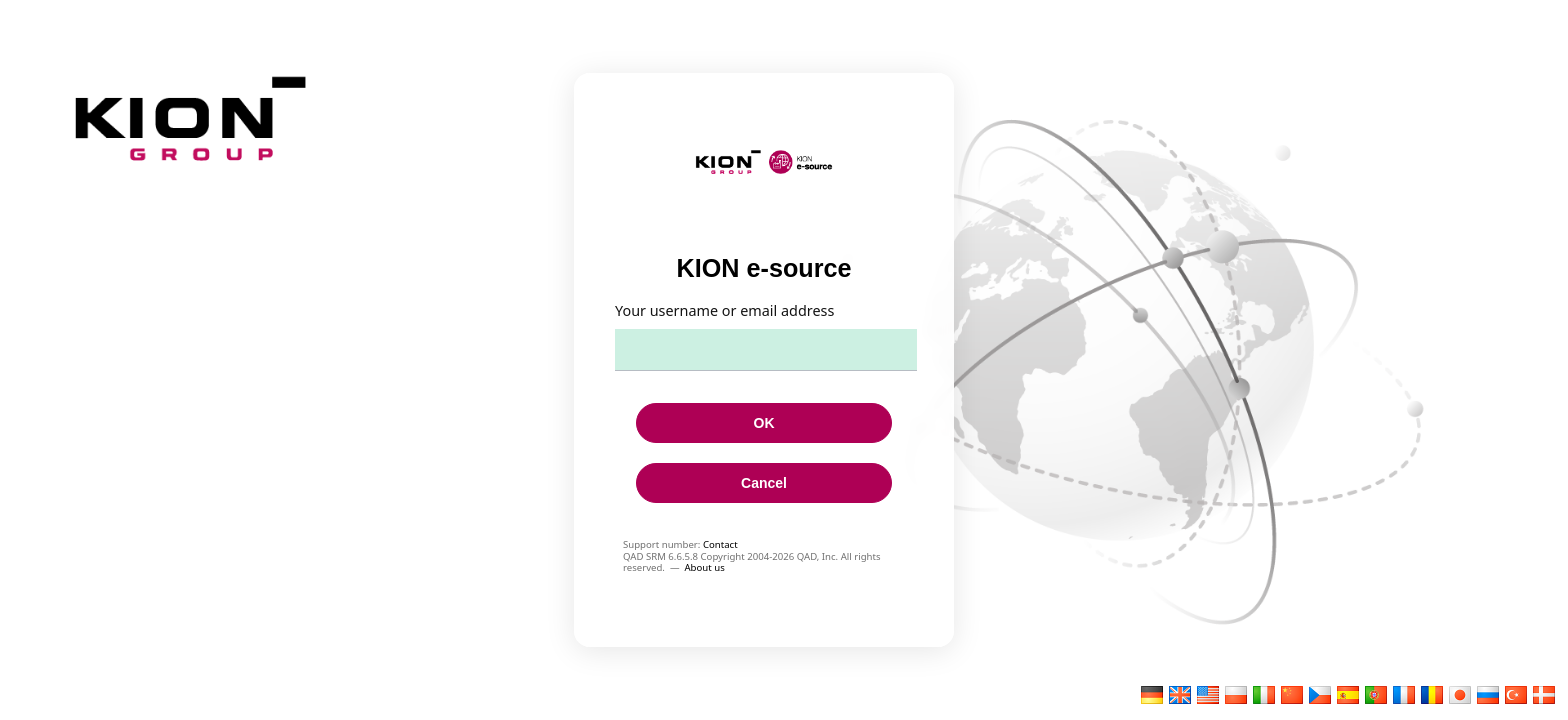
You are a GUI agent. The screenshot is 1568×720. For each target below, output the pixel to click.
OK (764, 423)
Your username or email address (724, 310)
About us (704, 567)
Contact (720, 544)
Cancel (764, 483)
